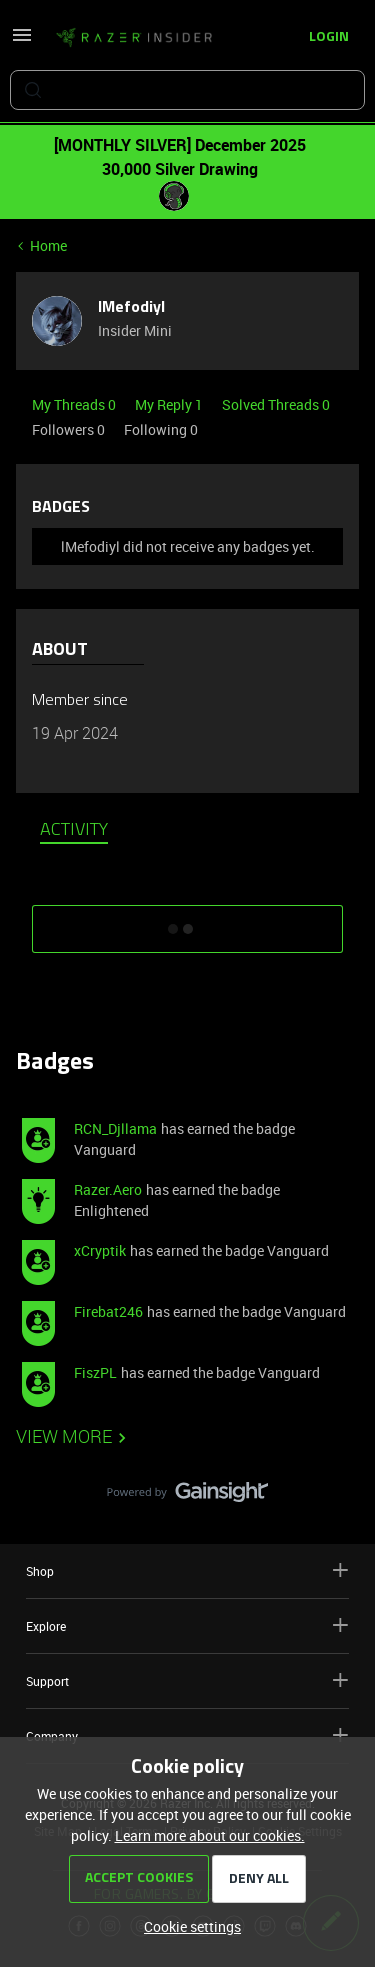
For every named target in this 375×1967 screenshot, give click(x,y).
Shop (187, 1570)
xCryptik (100, 1250)
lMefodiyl (131, 308)
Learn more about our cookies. (210, 1835)
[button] (22, 41)
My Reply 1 (170, 404)
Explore (187, 1625)
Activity (74, 831)
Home (48, 245)
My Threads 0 (75, 404)
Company (187, 1735)
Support (187, 1680)
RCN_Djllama (115, 1128)
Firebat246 (108, 1311)
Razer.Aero (108, 1189)
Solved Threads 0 (276, 404)
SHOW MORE (188, 922)
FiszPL (95, 1372)
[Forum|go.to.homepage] (134, 38)
